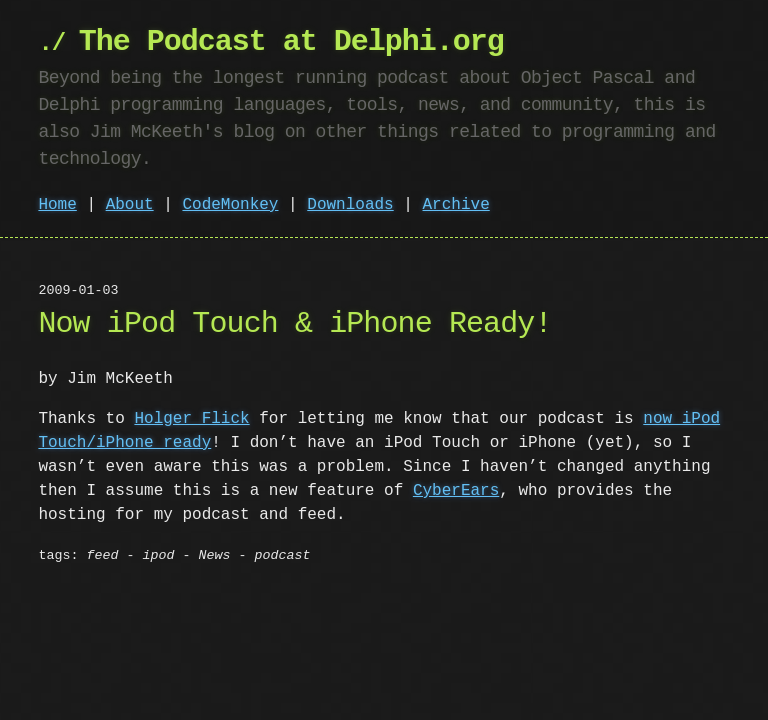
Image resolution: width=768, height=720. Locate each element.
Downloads (350, 205)
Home (57, 205)
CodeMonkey (230, 205)
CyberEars (456, 491)
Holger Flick (191, 419)
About (130, 205)
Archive (456, 205)
